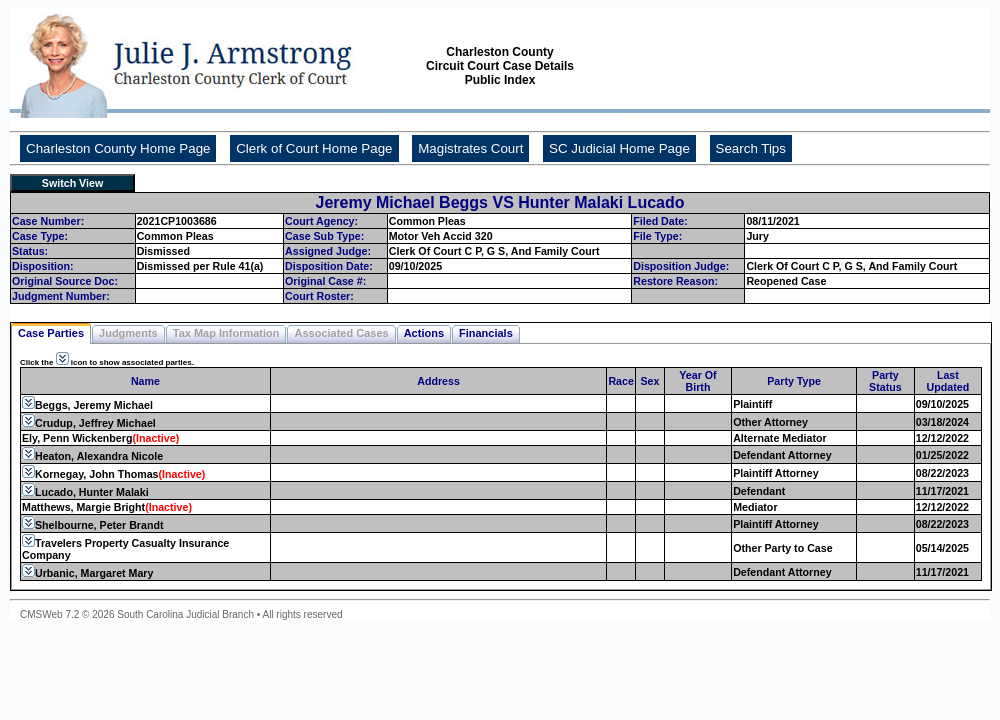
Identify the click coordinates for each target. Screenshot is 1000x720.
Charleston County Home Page (118, 148)
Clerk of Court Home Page (314, 148)
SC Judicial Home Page (619, 148)
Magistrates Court (470, 148)
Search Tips (751, 148)
